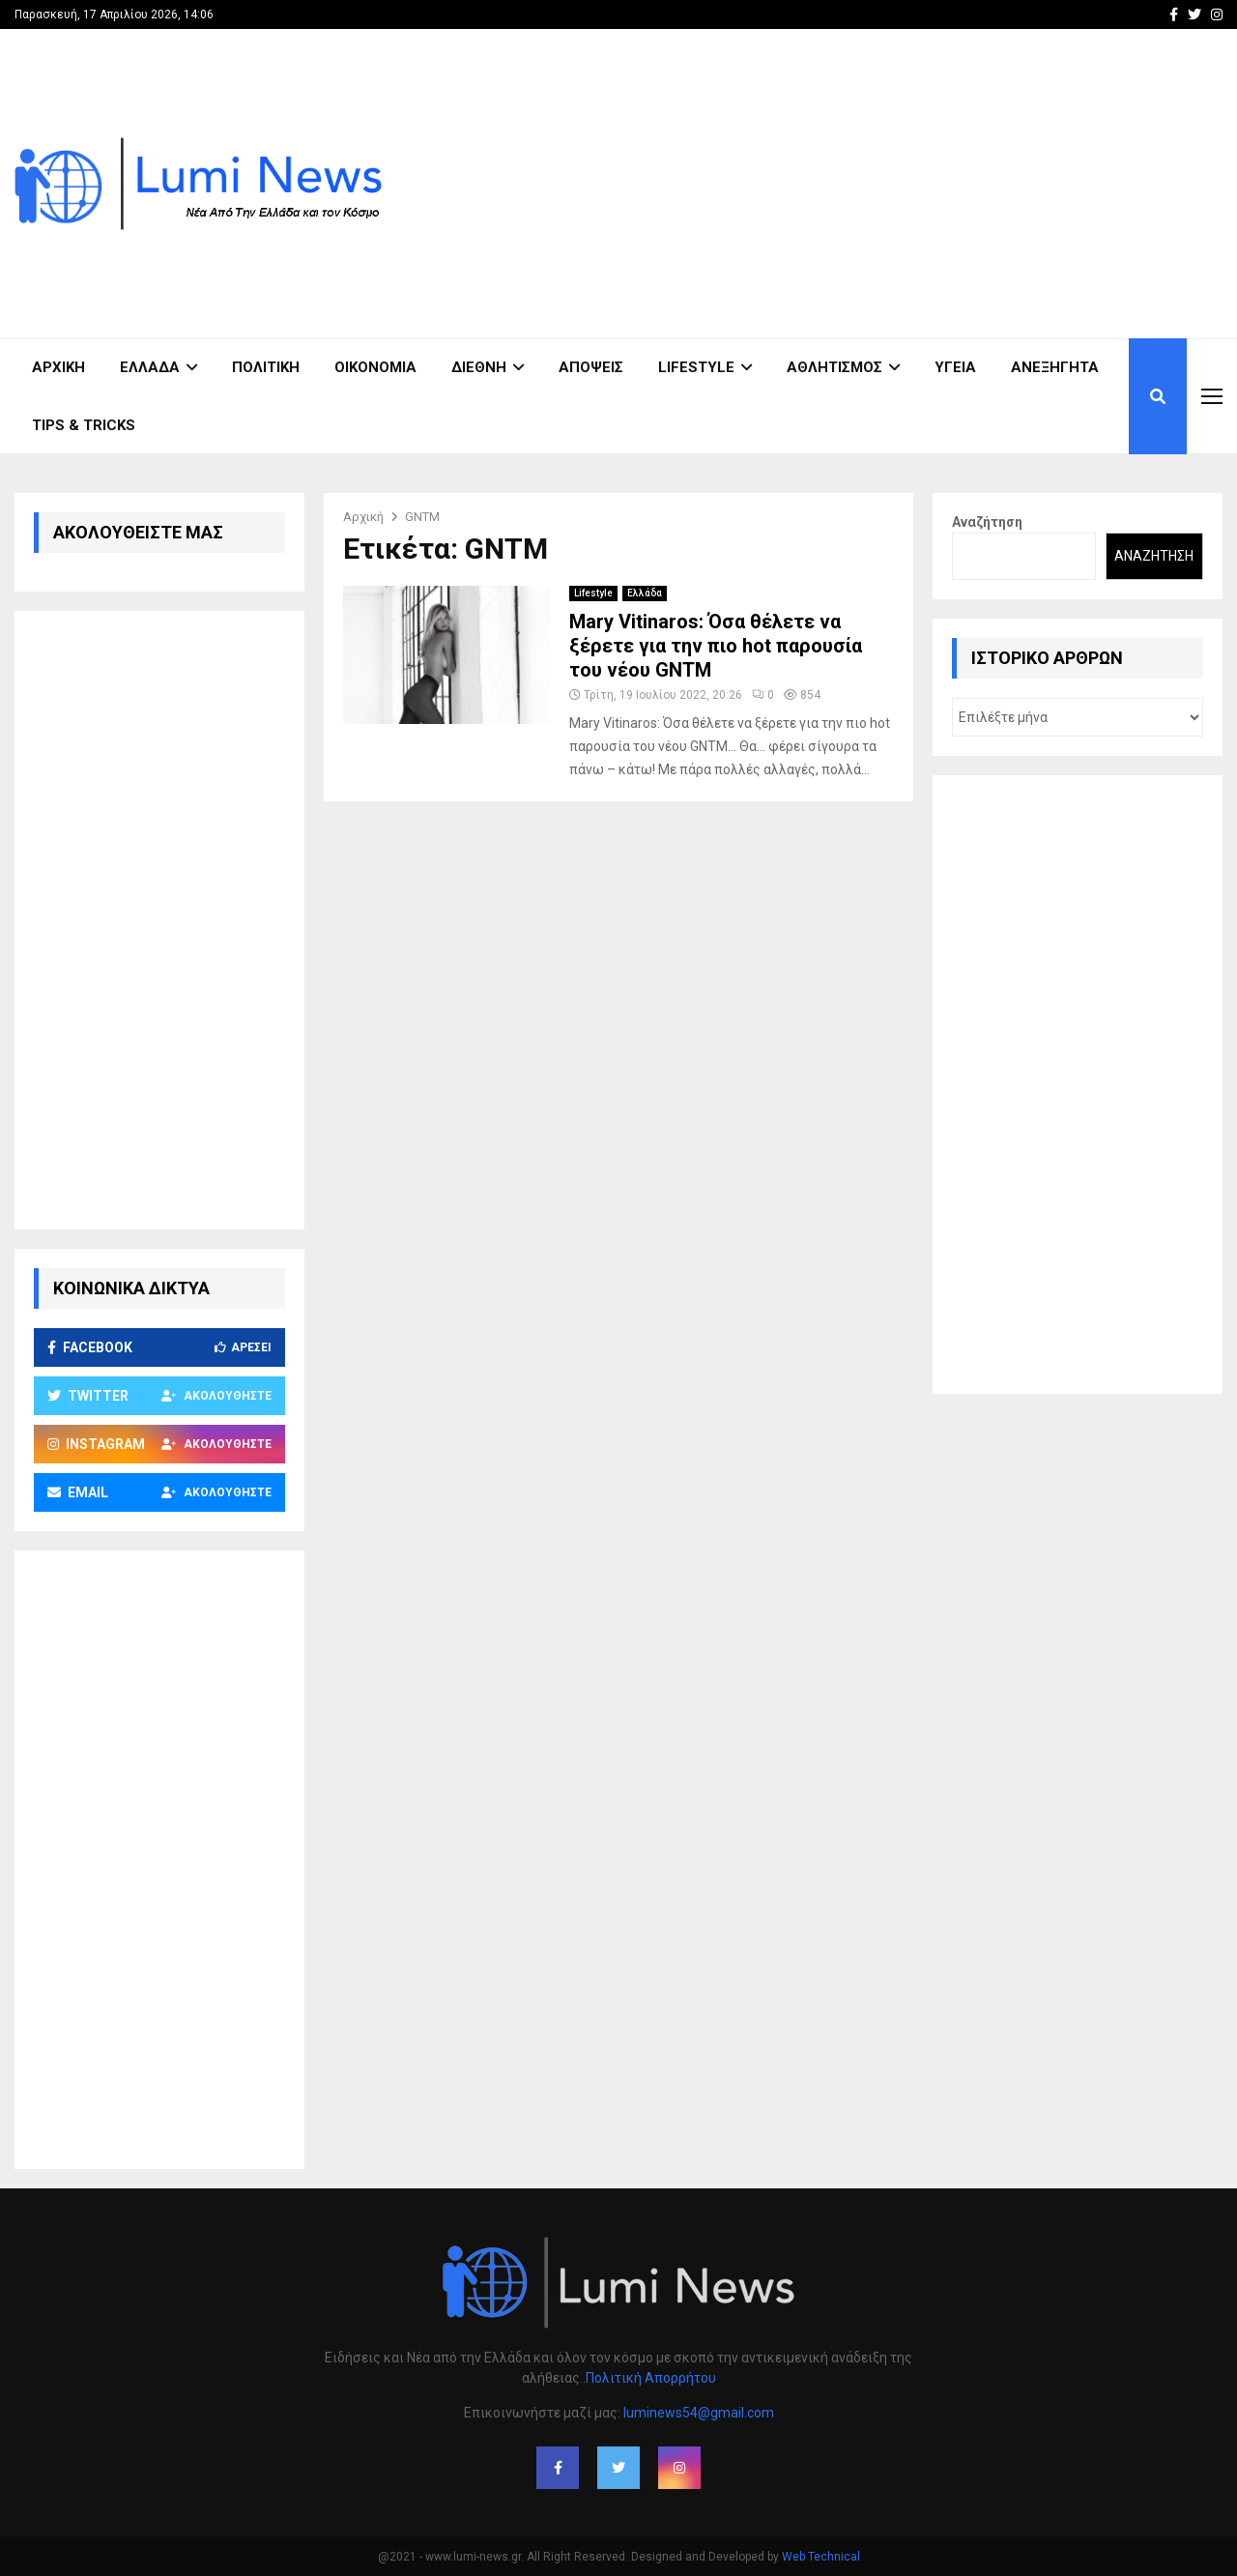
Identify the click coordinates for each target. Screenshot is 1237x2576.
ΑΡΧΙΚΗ (58, 367)
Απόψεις (591, 367)
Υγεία (955, 367)
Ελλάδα (150, 367)
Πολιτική (266, 367)
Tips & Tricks (83, 425)
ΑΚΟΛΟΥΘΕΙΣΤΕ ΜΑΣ (138, 532)
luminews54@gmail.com (698, 2412)
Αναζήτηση (987, 522)
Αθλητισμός (834, 367)
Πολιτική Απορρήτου (651, 2378)
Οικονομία (375, 367)
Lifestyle (696, 367)
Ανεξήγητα (1055, 367)
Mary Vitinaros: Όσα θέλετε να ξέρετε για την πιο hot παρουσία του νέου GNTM (715, 645)
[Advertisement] (871, 183)
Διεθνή (478, 367)
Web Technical (821, 2556)
